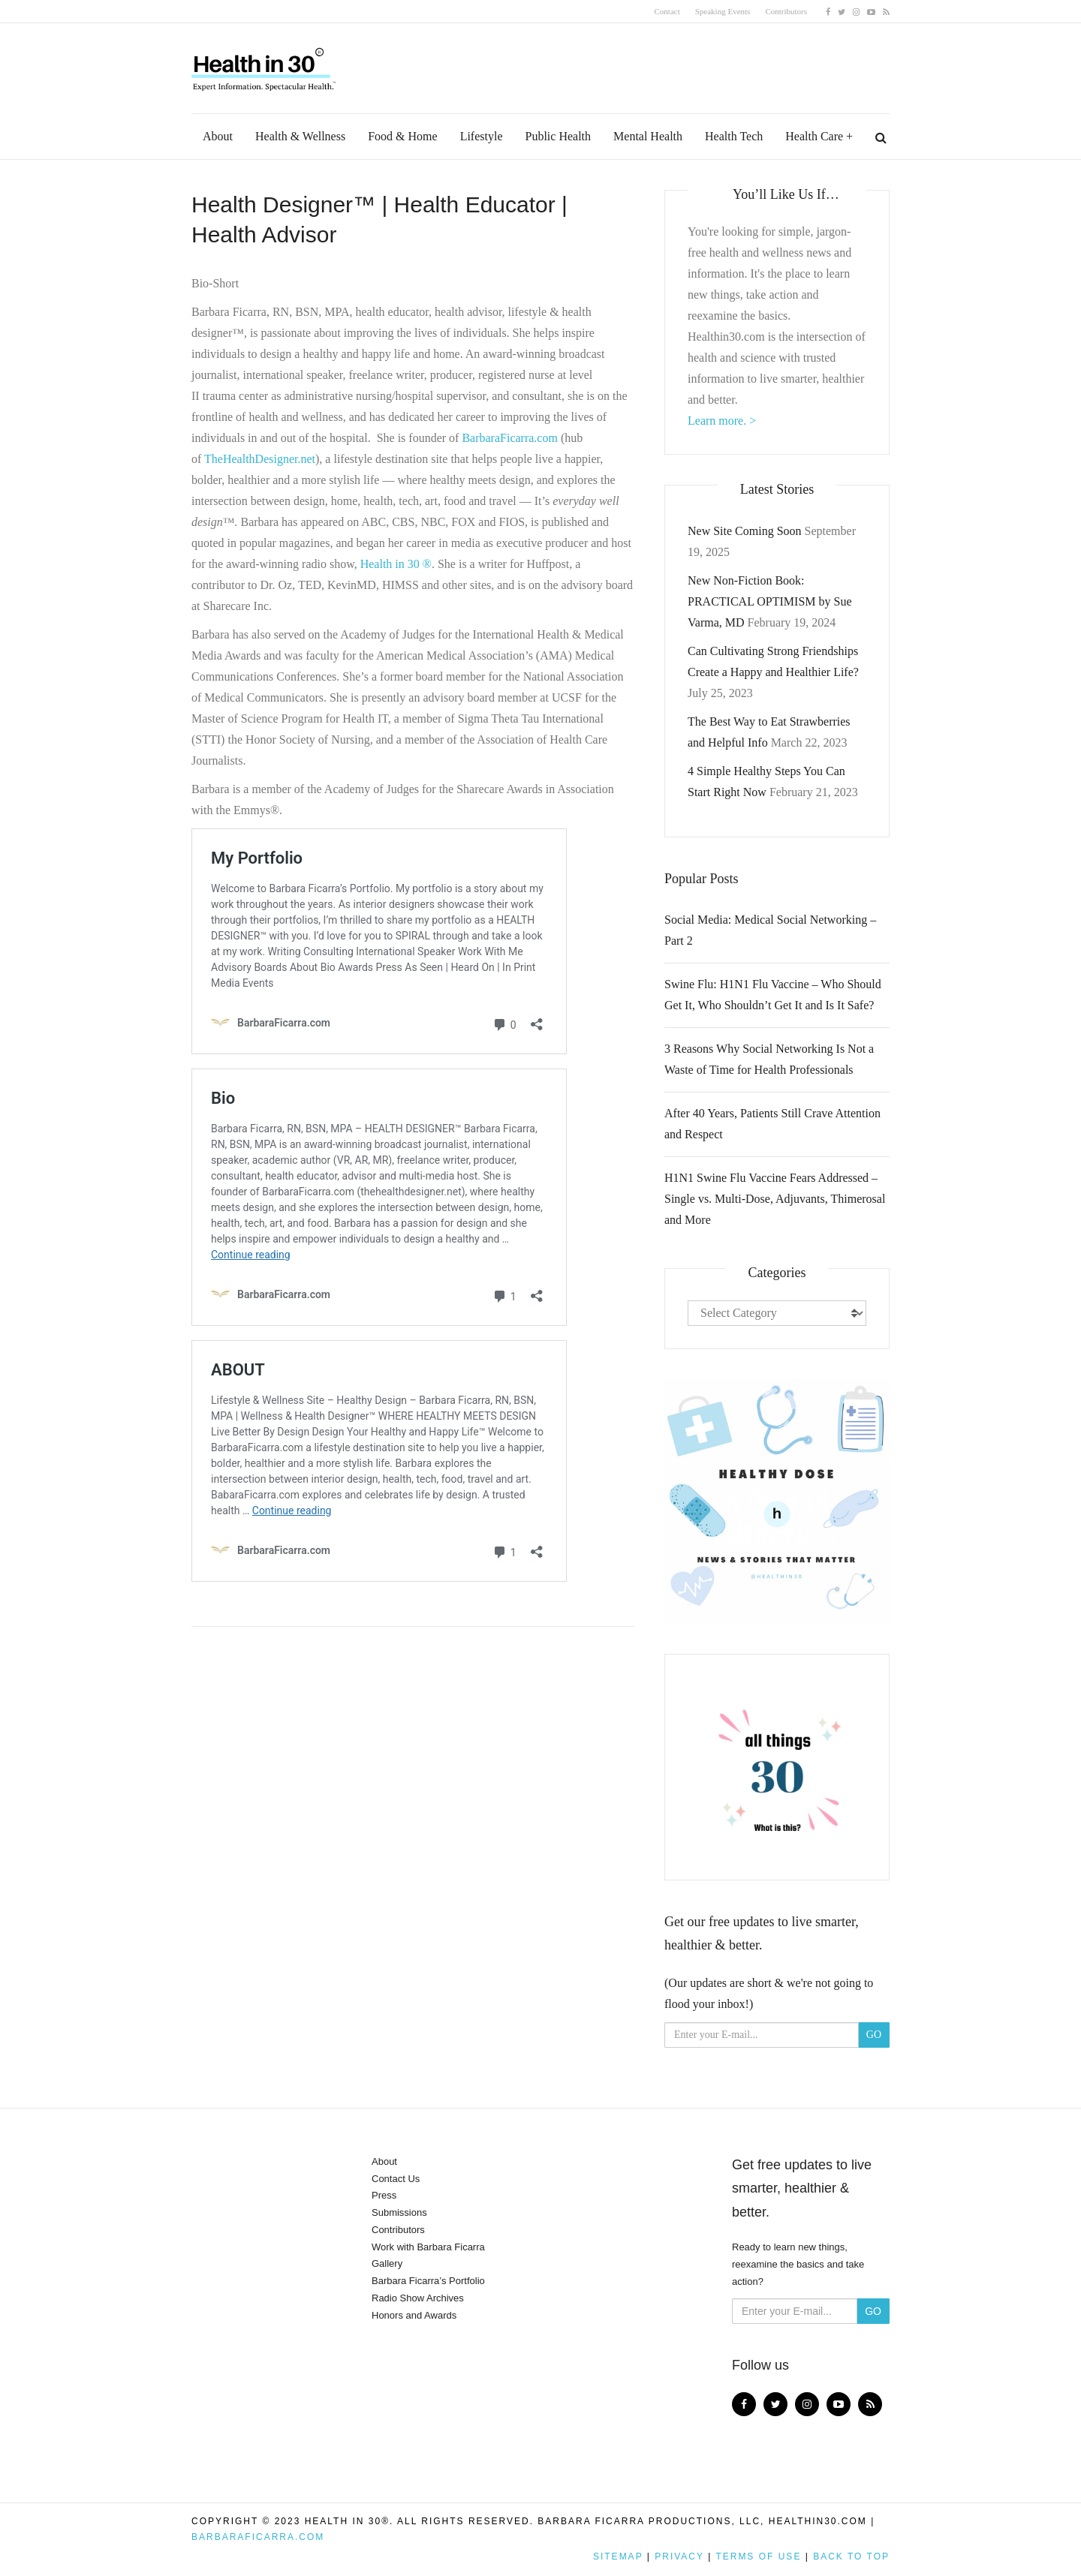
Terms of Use (758, 2556)
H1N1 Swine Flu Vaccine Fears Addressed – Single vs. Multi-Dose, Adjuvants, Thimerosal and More (774, 1198)
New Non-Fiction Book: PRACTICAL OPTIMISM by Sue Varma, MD (770, 601)
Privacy (679, 2556)
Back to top (851, 2556)
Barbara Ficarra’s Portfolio (428, 2280)
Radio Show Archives (418, 2298)
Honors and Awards (414, 2315)
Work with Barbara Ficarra (428, 2247)
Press (384, 2195)
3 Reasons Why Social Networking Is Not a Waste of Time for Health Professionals (769, 1059)
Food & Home (402, 136)
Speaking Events (723, 11)
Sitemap (618, 2556)
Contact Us (396, 2178)
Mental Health (647, 136)
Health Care (814, 136)
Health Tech (734, 136)
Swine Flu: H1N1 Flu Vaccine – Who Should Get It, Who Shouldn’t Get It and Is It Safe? (772, 994)
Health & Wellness (300, 136)
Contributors (786, 11)
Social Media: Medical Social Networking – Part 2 (770, 930)
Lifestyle (481, 136)
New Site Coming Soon (745, 531)
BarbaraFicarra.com (257, 2537)
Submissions (399, 2212)
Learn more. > (722, 420)
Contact (667, 11)
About (218, 136)
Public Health (558, 136)
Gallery (387, 2263)
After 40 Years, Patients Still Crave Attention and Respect (772, 1124)
